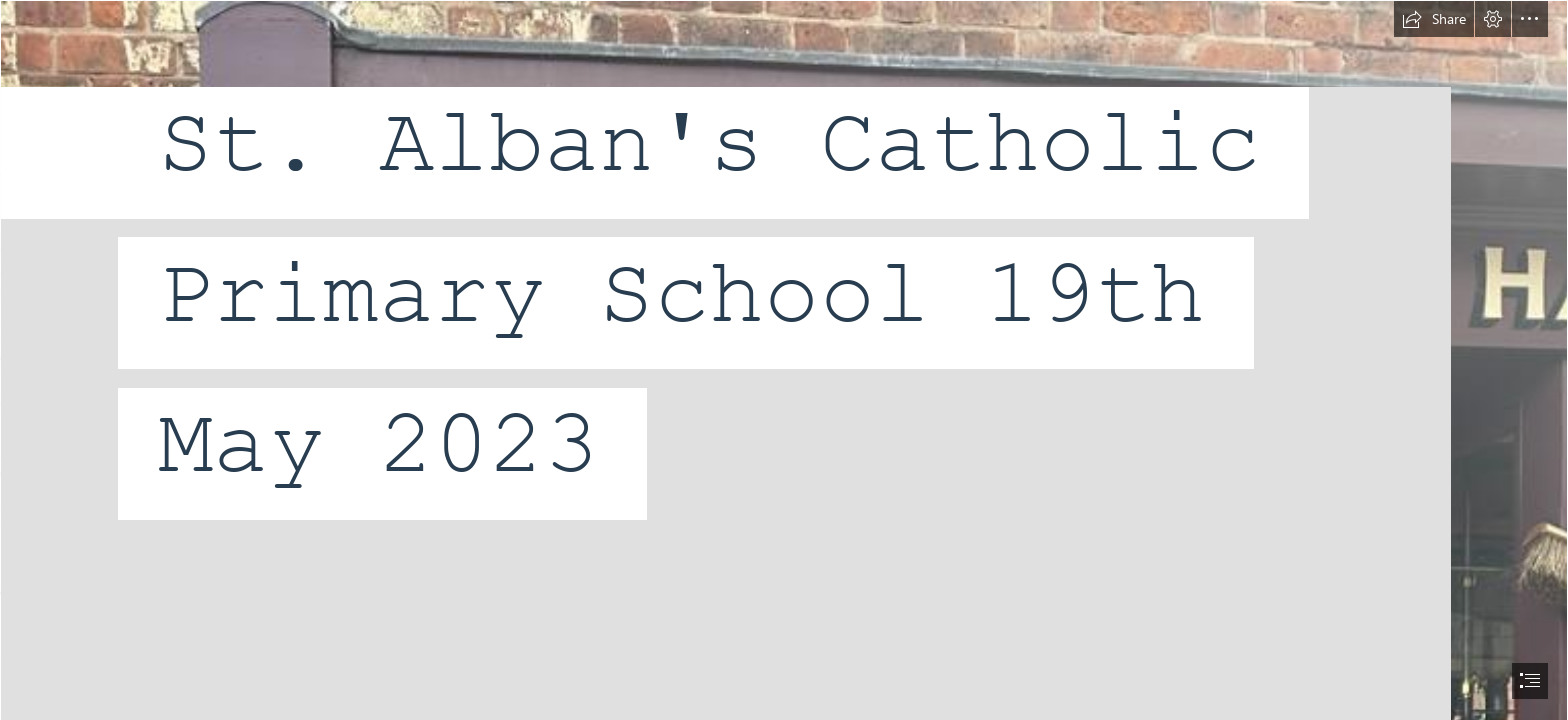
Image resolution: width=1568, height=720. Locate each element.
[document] (784, 360)
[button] (1434, 19)
